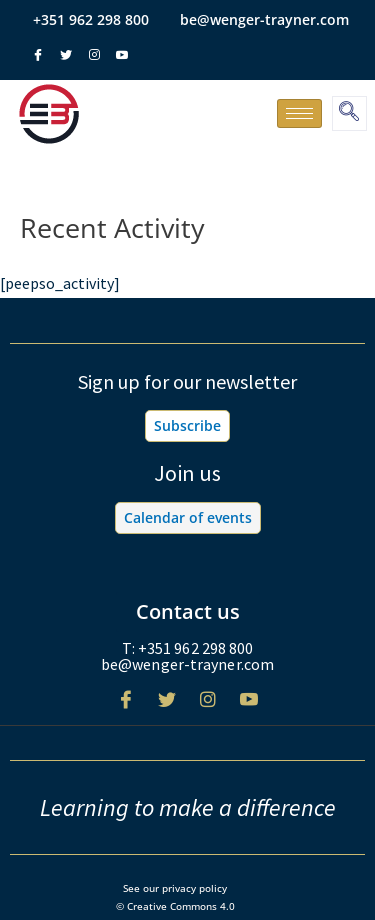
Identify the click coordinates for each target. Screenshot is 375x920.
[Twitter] (167, 706)
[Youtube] (249, 706)
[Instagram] (208, 706)
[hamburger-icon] (299, 113)
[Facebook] (126, 706)
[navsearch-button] (349, 113)
